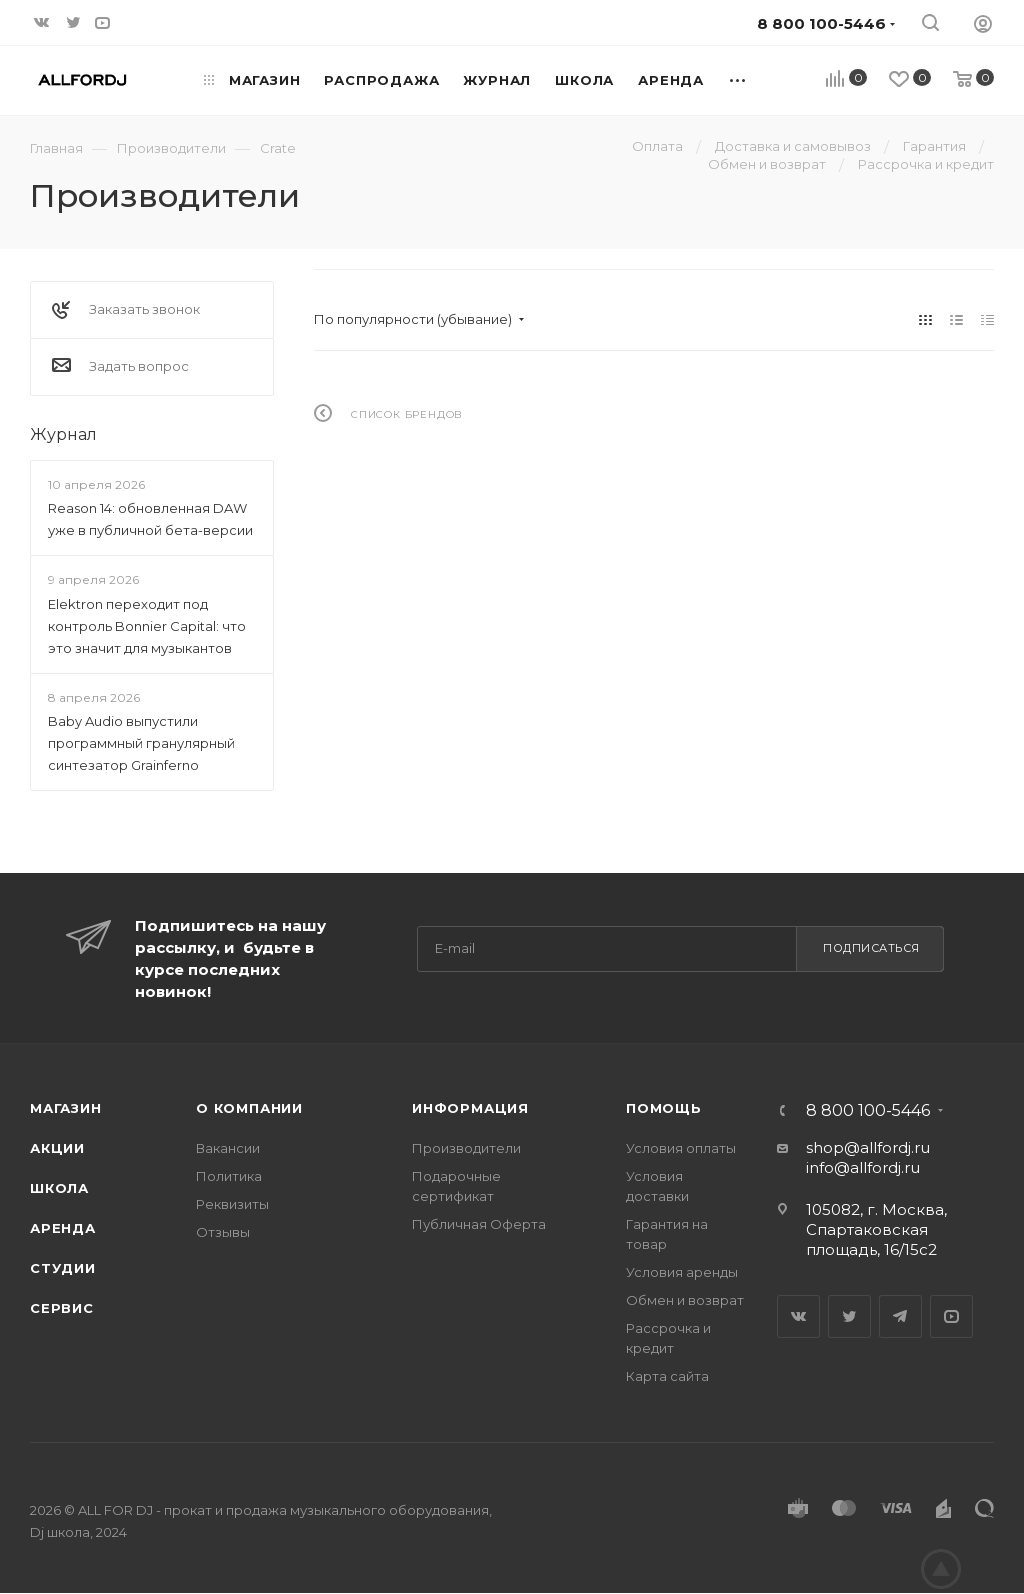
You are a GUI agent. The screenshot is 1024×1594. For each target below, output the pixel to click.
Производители (466, 1148)
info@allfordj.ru (863, 1167)
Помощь (664, 1108)
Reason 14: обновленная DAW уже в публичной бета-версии (150, 519)
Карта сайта (667, 1376)
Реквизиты (232, 1204)
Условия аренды (682, 1272)
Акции (57, 1148)
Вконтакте (798, 1316)
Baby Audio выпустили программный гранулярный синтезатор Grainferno (141, 743)
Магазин (66, 1108)
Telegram (900, 1316)
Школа (59, 1188)
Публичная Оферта (479, 1224)
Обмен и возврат (685, 1300)
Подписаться (871, 948)
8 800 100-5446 (868, 1111)
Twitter (849, 1316)
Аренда (63, 1228)
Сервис (62, 1308)
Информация (470, 1108)
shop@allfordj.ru (868, 1147)
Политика (229, 1176)
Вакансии (228, 1148)
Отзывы (223, 1232)
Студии (63, 1268)
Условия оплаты (681, 1148)
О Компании (249, 1108)
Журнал (63, 434)
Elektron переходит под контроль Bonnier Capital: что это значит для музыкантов (147, 626)
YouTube (951, 1316)
